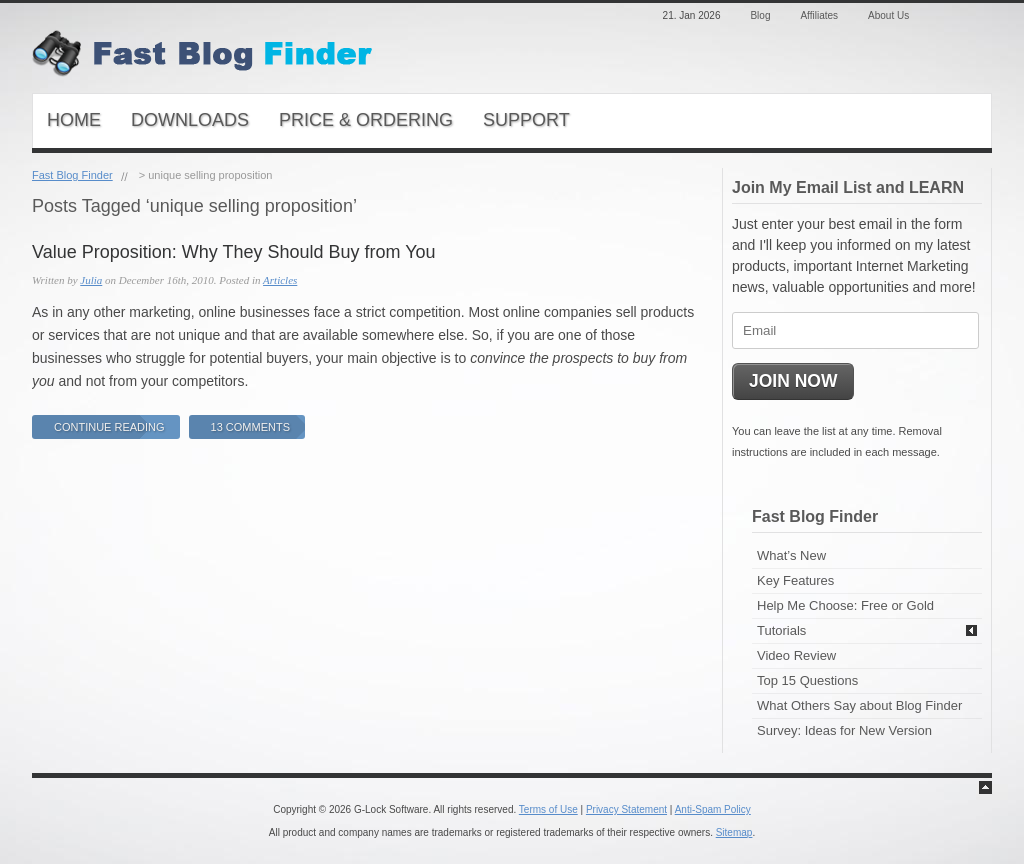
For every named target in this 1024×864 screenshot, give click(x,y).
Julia (91, 280)
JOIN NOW (793, 381)
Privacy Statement (626, 809)
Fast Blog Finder (72, 175)
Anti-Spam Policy (713, 809)
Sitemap (734, 832)
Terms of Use (548, 809)
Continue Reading (109, 427)
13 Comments (250, 427)
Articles (280, 280)
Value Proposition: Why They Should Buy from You (234, 252)
